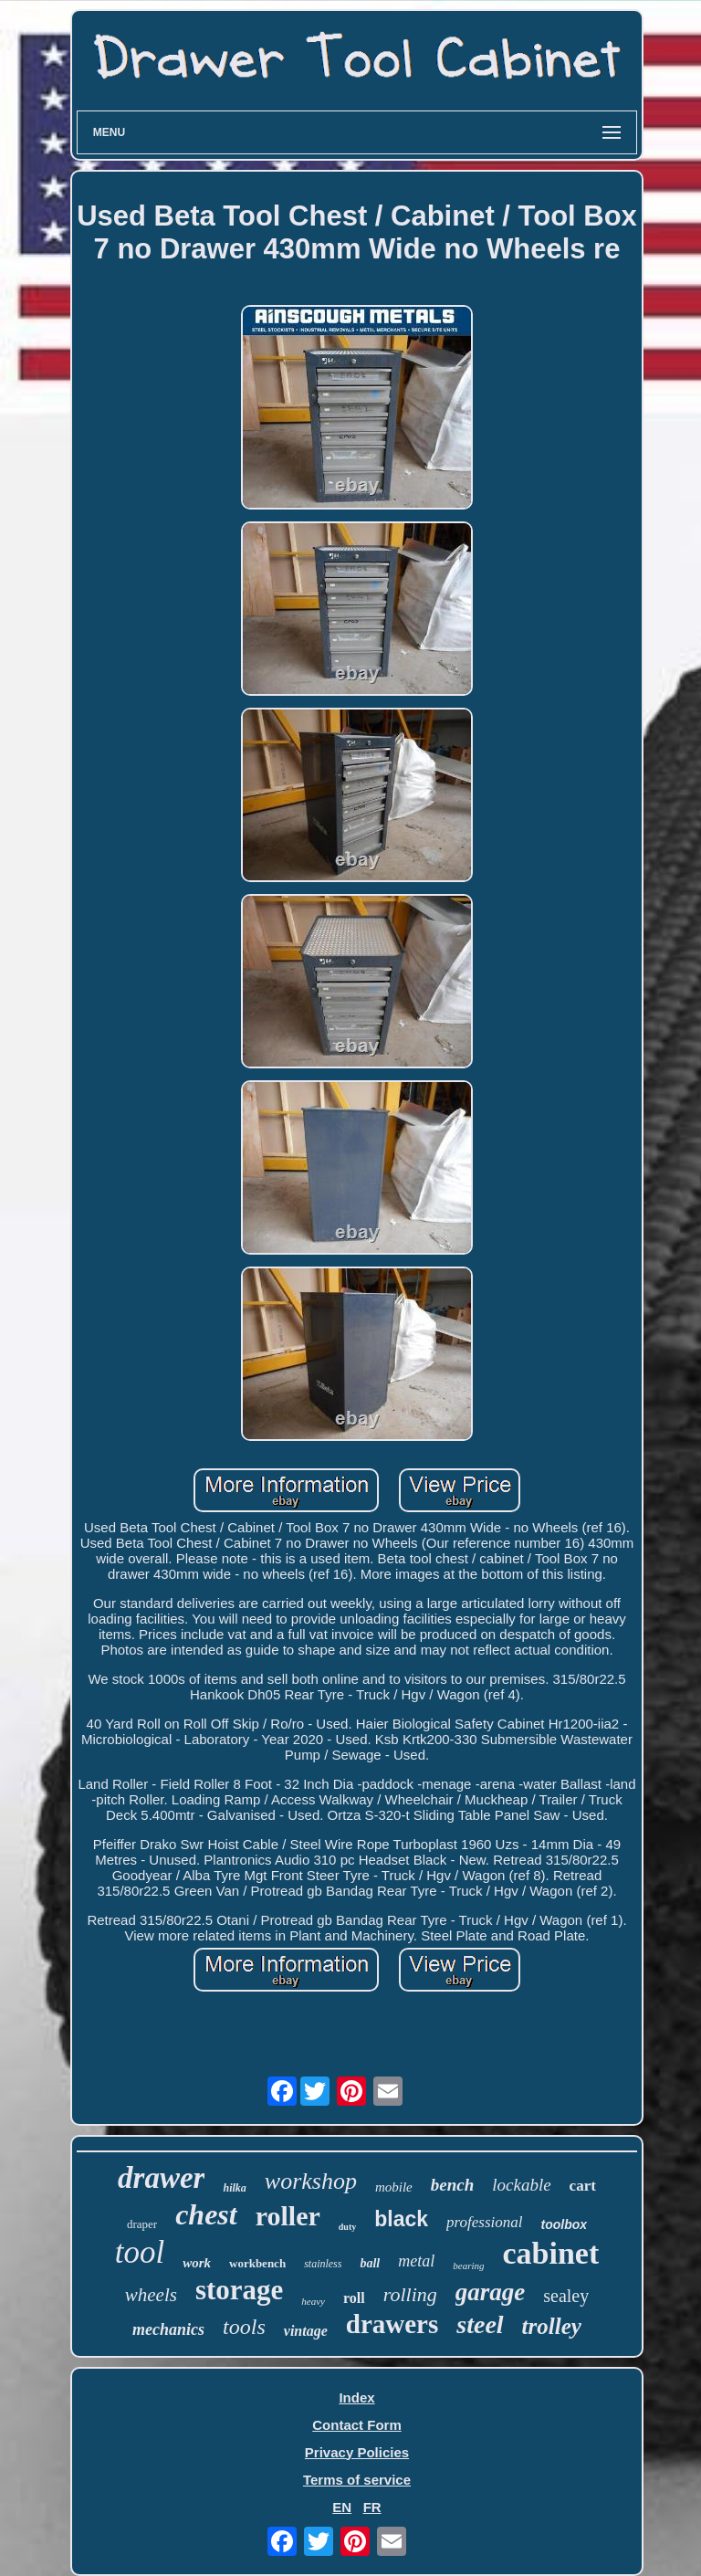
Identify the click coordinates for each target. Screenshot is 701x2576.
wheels (151, 2295)
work (197, 2262)
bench (453, 2184)
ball (370, 2263)
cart (583, 2185)
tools (244, 2327)
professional (484, 2222)
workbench (257, 2263)
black (401, 2219)
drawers (392, 2324)
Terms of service (357, 2479)
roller (288, 2216)
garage (490, 2292)
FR (372, 2507)
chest (206, 2214)
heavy (313, 2301)
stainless (322, 2263)
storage (239, 2290)
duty (347, 2227)
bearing (468, 2265)
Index (356, 2397)
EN (341, 2507)
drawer (161, 2177)
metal (416, 2261)
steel (479, 2324)
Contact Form (357, 2425)
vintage (306, 2331)
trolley (551, 2326)
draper (142, 2224)
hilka (234, 2188)
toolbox (563, 2224)
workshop (311, 2181)
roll (354, 2298)
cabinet (550, 2253)
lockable (521, 2184)
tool (139, 2252)
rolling (410, 2294)
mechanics (168, 2329)
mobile (394, 2187)
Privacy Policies (357, 2452)
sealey (566, 2296)
